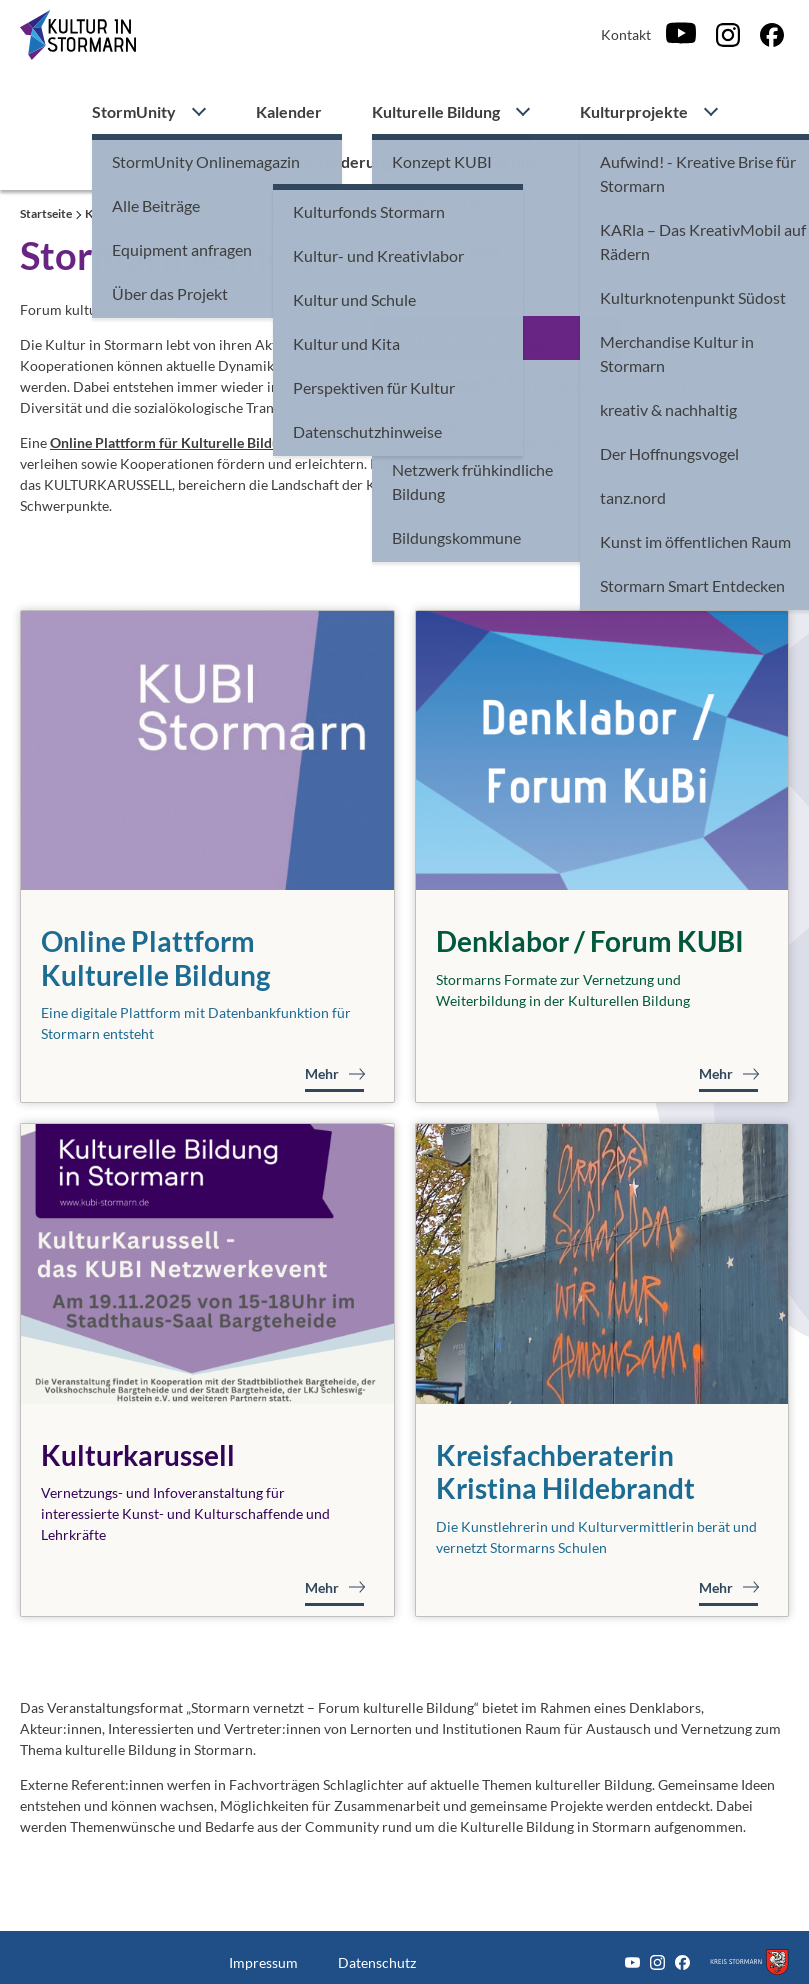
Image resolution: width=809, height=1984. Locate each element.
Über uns (504, 161)
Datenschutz (377, 1962)
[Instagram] (728, 35)
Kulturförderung (332, 161)
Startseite (47, 213)
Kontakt (626, 34)
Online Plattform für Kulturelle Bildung (172, 442)
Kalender (289, 111)
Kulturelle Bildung (436, 111)
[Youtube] (681, 34)
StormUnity (134, 111)
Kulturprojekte (634, 111)
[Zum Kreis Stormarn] (749, 1962)
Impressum (263, 1962)
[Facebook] (772, 35)
